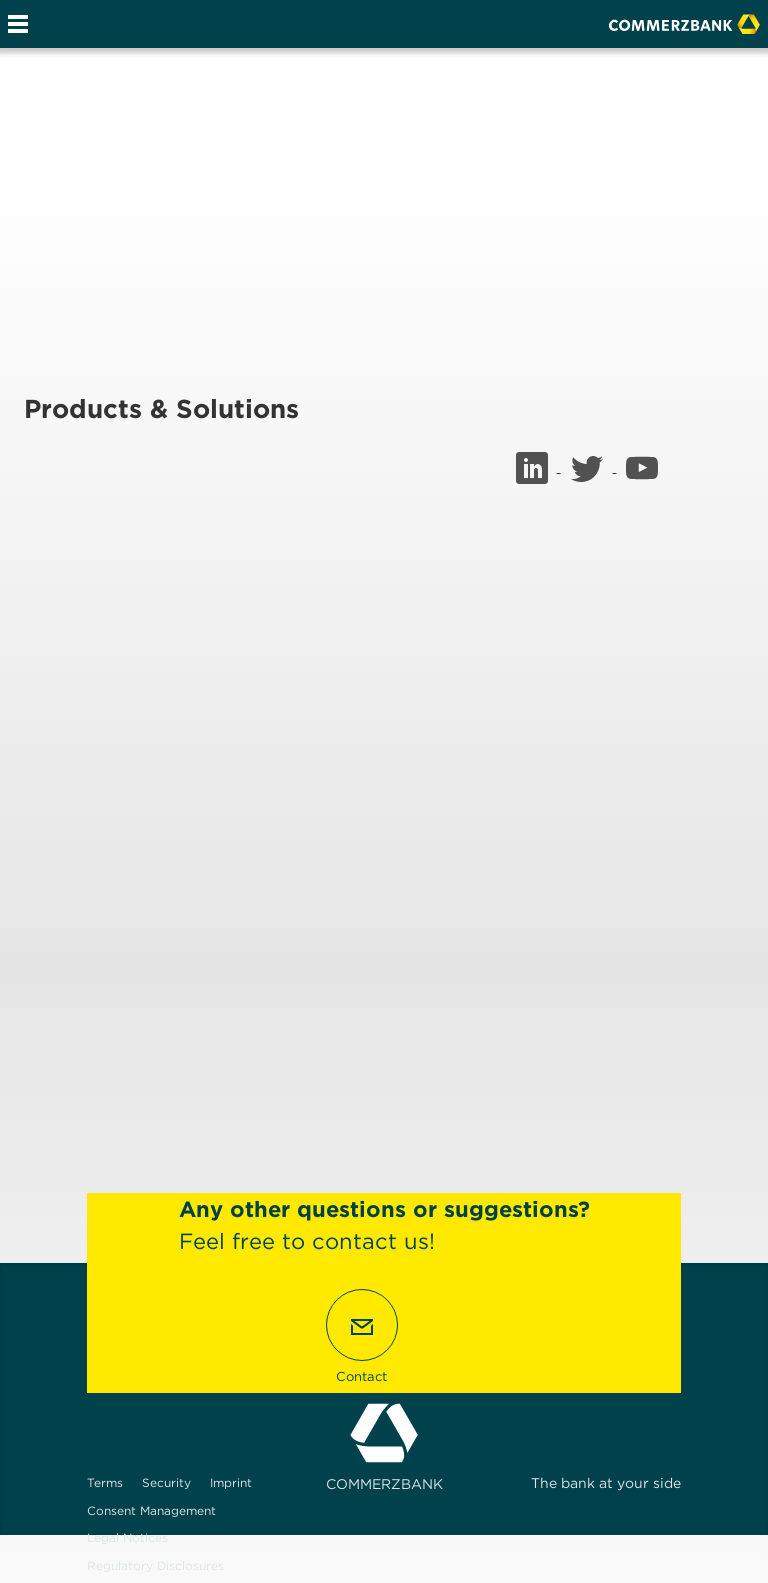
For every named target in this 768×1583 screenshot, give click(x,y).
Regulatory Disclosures (155, 1565)
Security (166, 1482)
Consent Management (151, 1510)
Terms (105, 1482)
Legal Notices (127, 1537)
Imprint (231, 1482)
